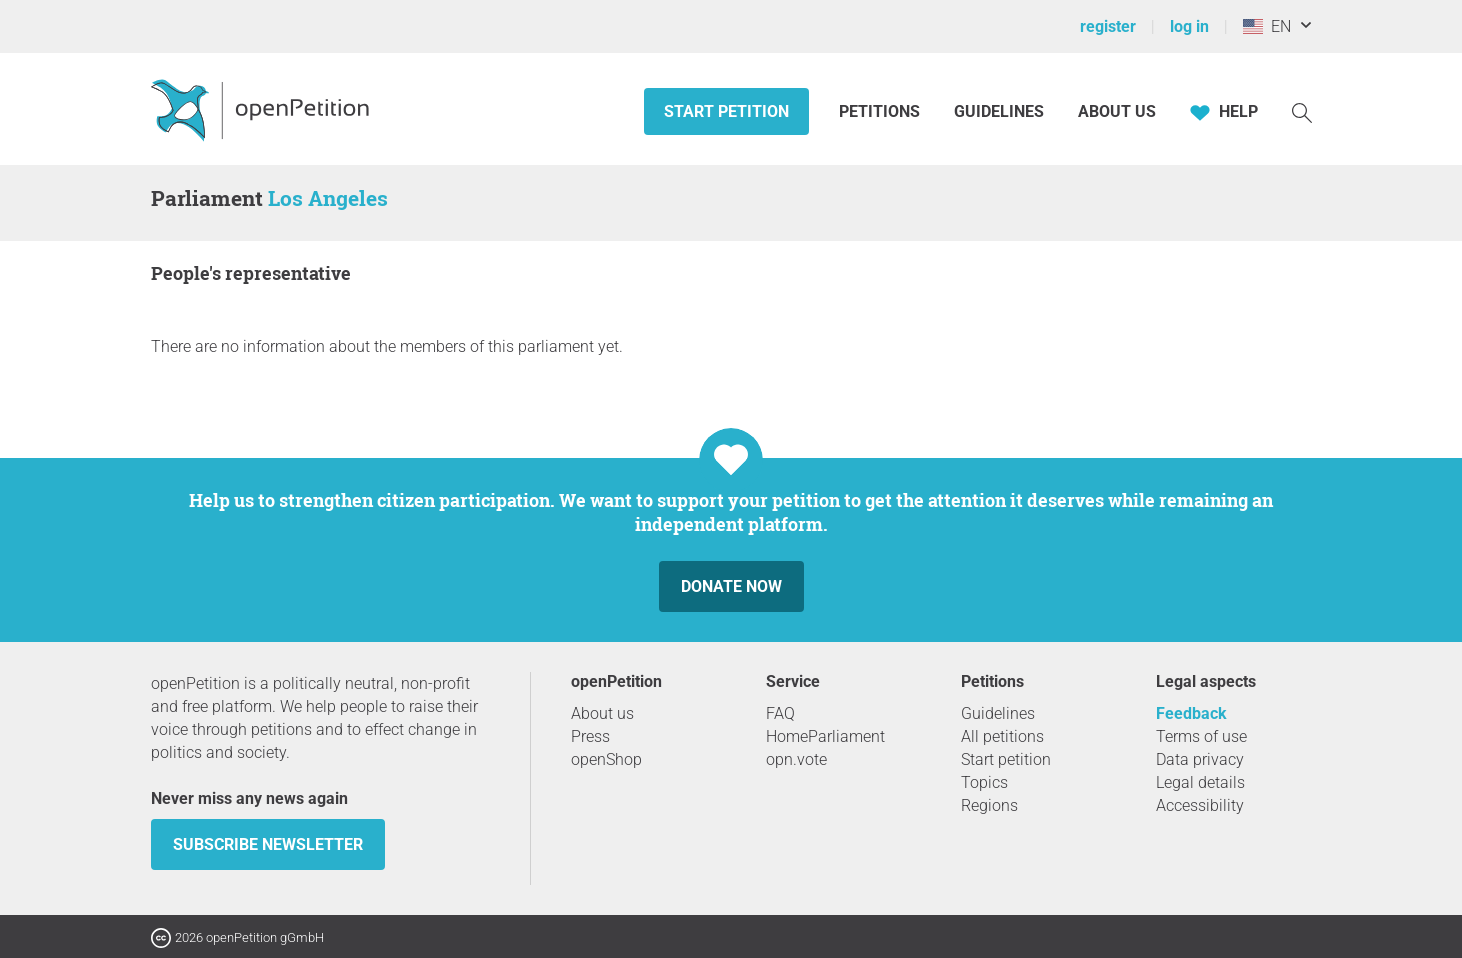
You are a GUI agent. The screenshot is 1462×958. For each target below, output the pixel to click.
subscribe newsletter (268, 844)
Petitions (881, 111)
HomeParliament (825, 736)
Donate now (731, 586)
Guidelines (999, 111)
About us (1117, 111)
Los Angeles (328, 198)
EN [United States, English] (1267, 26)
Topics (984, 782)
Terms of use (1201, 736)
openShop (606, 759)
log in (1189, 26)
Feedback (1191, 713)
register (1108, 26)
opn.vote (796, 759)
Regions (989, 805)
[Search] (1302, 111)
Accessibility (1200, 805)
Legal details (1200, 782)
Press (590, 736)
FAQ (780, 713)
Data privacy (1200, 759)
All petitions (1002, 736)
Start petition (726, 111)
